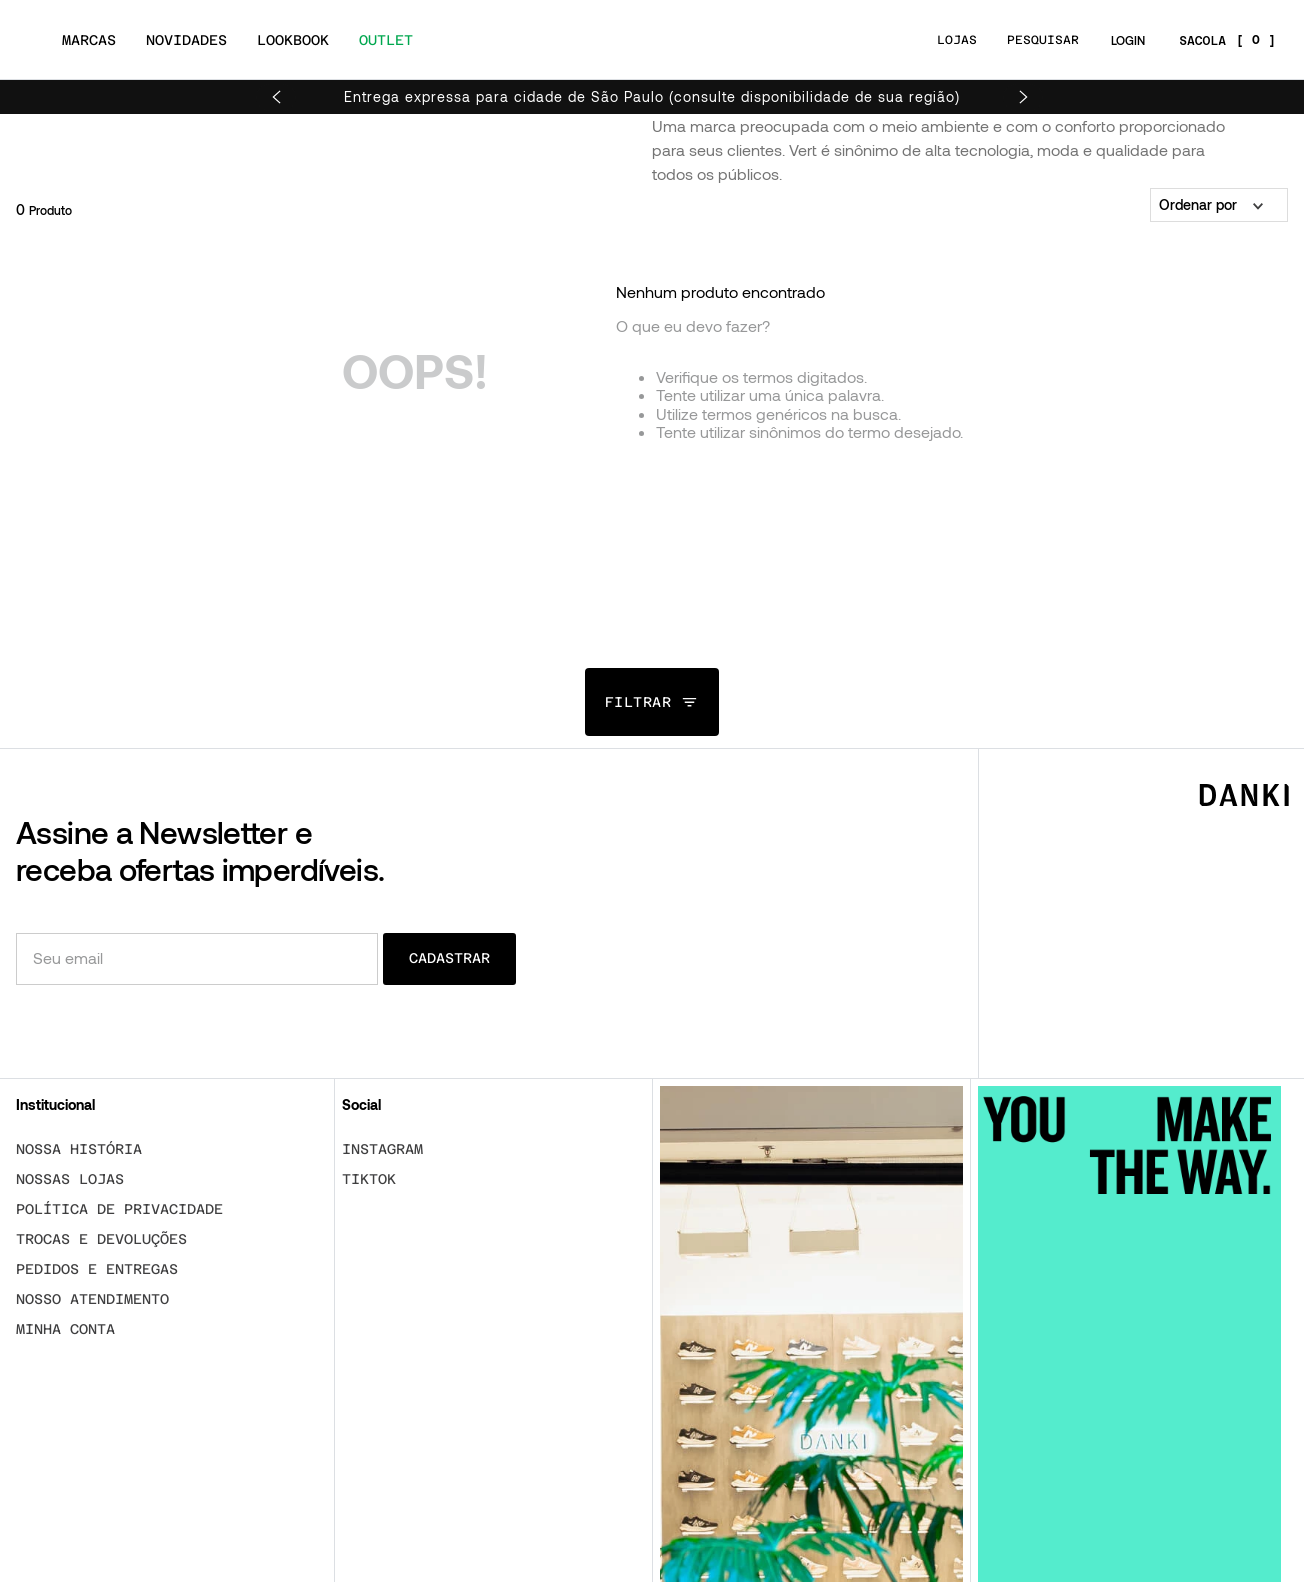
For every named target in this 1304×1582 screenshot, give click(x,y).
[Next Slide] (1023, 97)
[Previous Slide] (276, 97)
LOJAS (957, 40)
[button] (652, 702)
